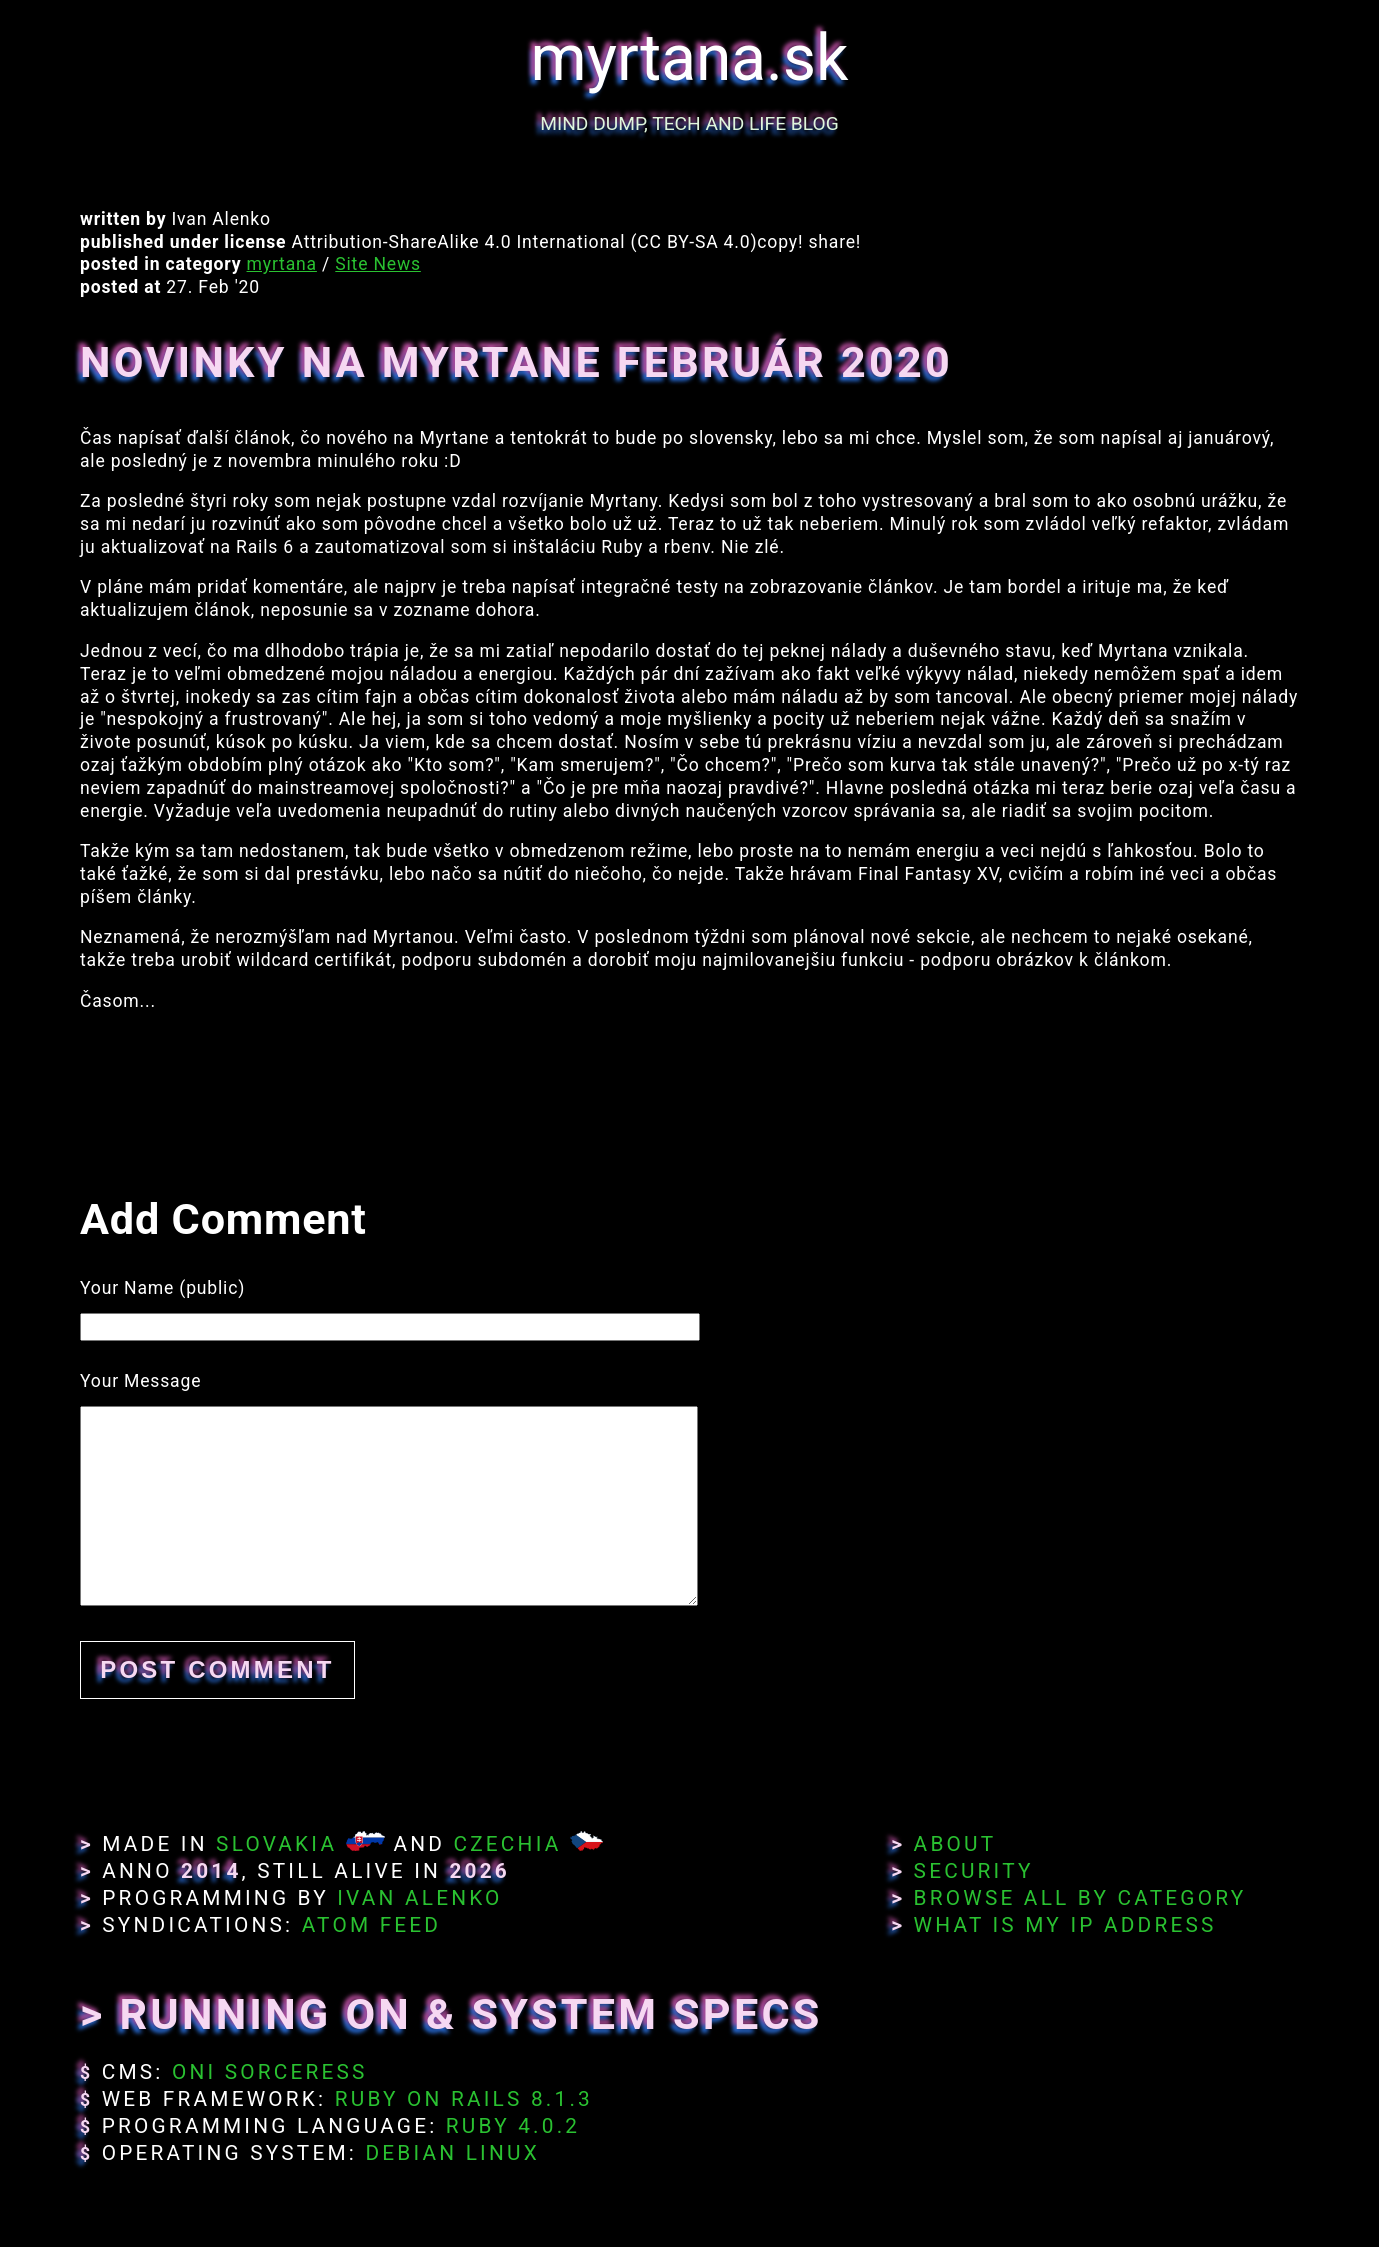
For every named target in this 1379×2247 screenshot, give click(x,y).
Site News (378, 264)
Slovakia (276, 1844)
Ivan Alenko (419, 1898)
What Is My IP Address (1065, 1925)
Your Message (140, 1381)
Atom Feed (372, 1925)
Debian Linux (452, 2153)
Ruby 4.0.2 (513, 2126)
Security (974, 1871)
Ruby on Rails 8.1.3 (464, 2099)
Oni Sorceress (270, 2072)
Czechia (507, 1844)
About (955, 1844)
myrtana (282, 264)
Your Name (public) (162, 1288)
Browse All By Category (1080, 1898)
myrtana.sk (690, 58)
